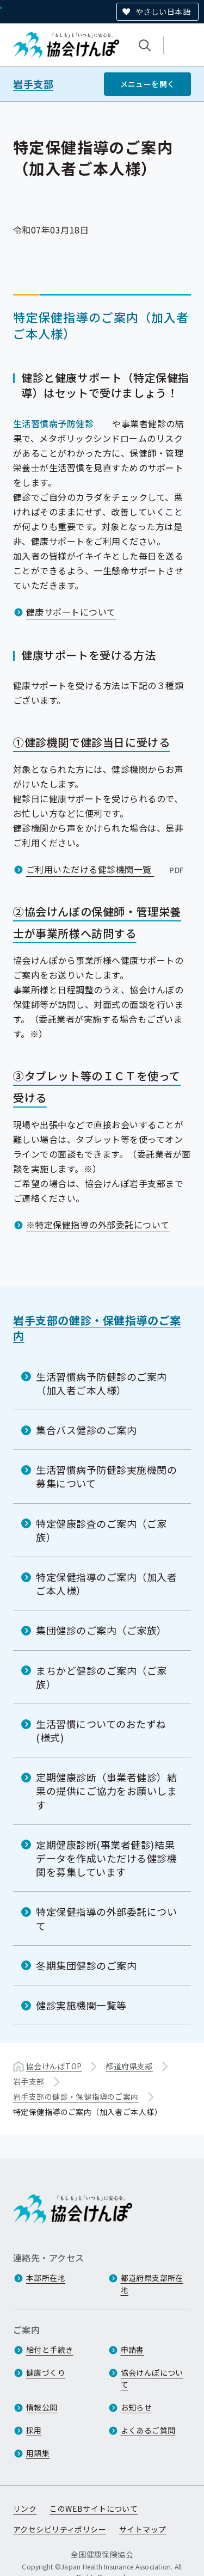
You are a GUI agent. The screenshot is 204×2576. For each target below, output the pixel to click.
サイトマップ (142, 2529)
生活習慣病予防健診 (53, 422)
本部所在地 (45, 2277)
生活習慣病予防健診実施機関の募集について (106, 1476)
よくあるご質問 (148, 2430)
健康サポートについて (71, 611)
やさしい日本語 (162, 11)
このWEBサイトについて (94, 2508)
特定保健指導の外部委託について (106, 1918)
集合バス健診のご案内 (86, 1430)
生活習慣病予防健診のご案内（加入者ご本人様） (101, 1383)
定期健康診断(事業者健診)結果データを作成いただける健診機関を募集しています (106, 1858)
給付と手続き (49, 2349)
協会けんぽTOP (54, 2066)
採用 (34, 2430)
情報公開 (42, 2407)
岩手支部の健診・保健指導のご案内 (97, 1327)
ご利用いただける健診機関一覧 (106, 869)
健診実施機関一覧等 (81, 2005)
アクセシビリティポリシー (59, 2529)
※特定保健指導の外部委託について (98, 1224)
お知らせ (136, 2407)
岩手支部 (33, 84)
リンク (24, 2508)
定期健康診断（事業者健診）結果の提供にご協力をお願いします (106, 1790)
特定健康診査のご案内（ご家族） (101, 1530)
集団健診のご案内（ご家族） (101, 1630)
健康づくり (45, 2372)
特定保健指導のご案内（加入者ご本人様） (106, 1583)
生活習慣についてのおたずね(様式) (101, 1730)
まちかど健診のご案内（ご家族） (101, 1676)
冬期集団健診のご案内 (86, 1965)
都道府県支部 (129, 2066)
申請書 (132, 2349)
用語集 (38, 2453)
